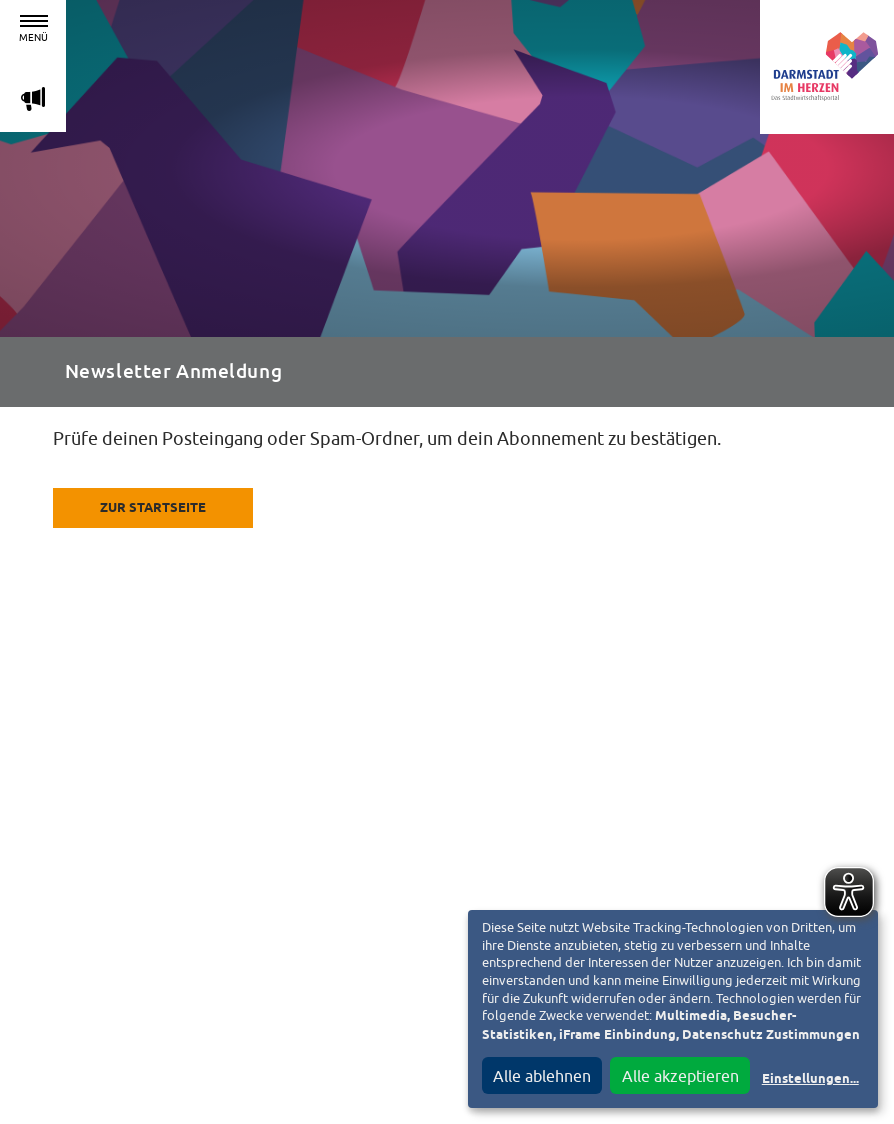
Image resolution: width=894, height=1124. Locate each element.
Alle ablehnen (542, 1076)
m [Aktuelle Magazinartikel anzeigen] (33, 98)
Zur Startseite (153, 508)
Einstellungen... (810, 1079)
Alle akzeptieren (680, 1076)
